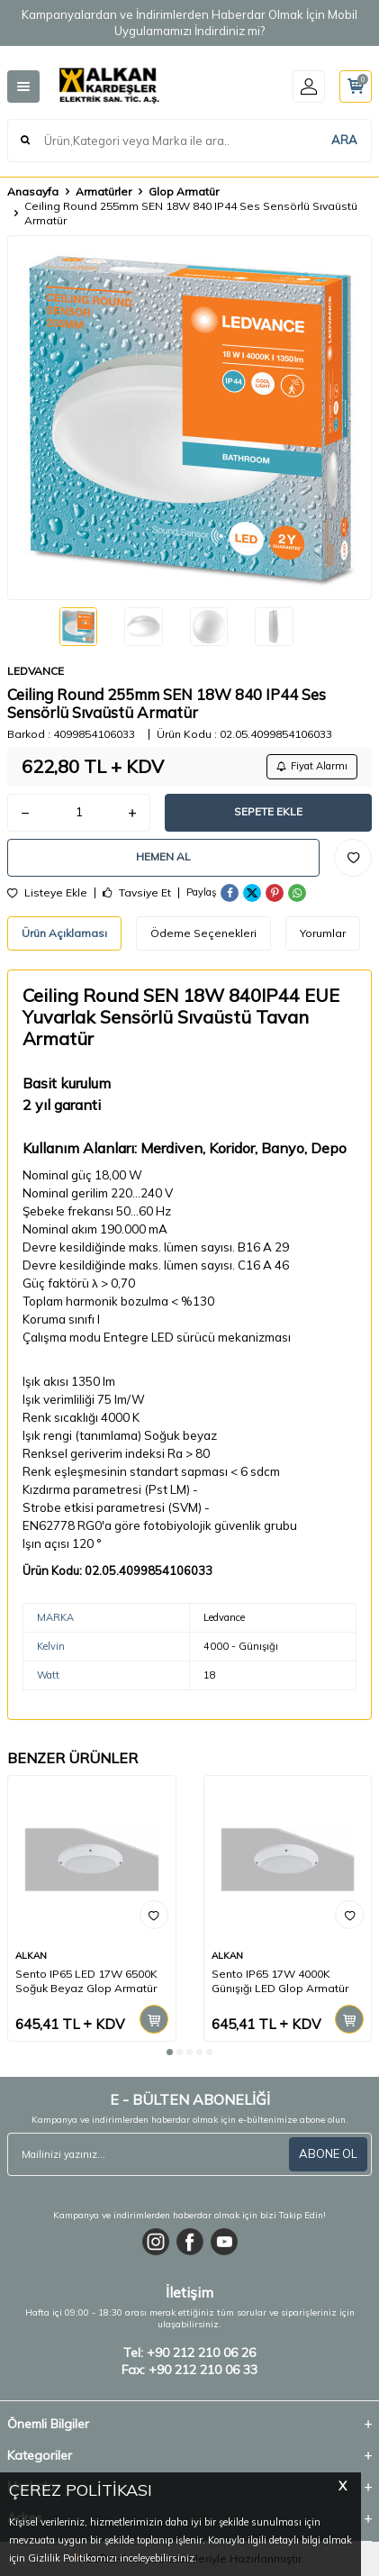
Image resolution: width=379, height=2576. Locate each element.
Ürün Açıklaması (64, 933)
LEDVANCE (35, 671)
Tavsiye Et (137, 892)
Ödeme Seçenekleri (203, 933)
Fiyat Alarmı (311, 766)
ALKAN (31, 1956)
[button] (170, 2052)
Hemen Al (163, 856)
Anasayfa (33, 191)
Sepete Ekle (268, 811)
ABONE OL (328, 2153)
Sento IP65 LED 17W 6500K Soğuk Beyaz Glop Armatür (86, 1981)
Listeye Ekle (47, 892)
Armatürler (103, 191)
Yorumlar (323, 933)
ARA (344, 139)
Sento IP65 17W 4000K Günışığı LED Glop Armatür (280, 1981)
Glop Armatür (184, 191)
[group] (189, 417)
